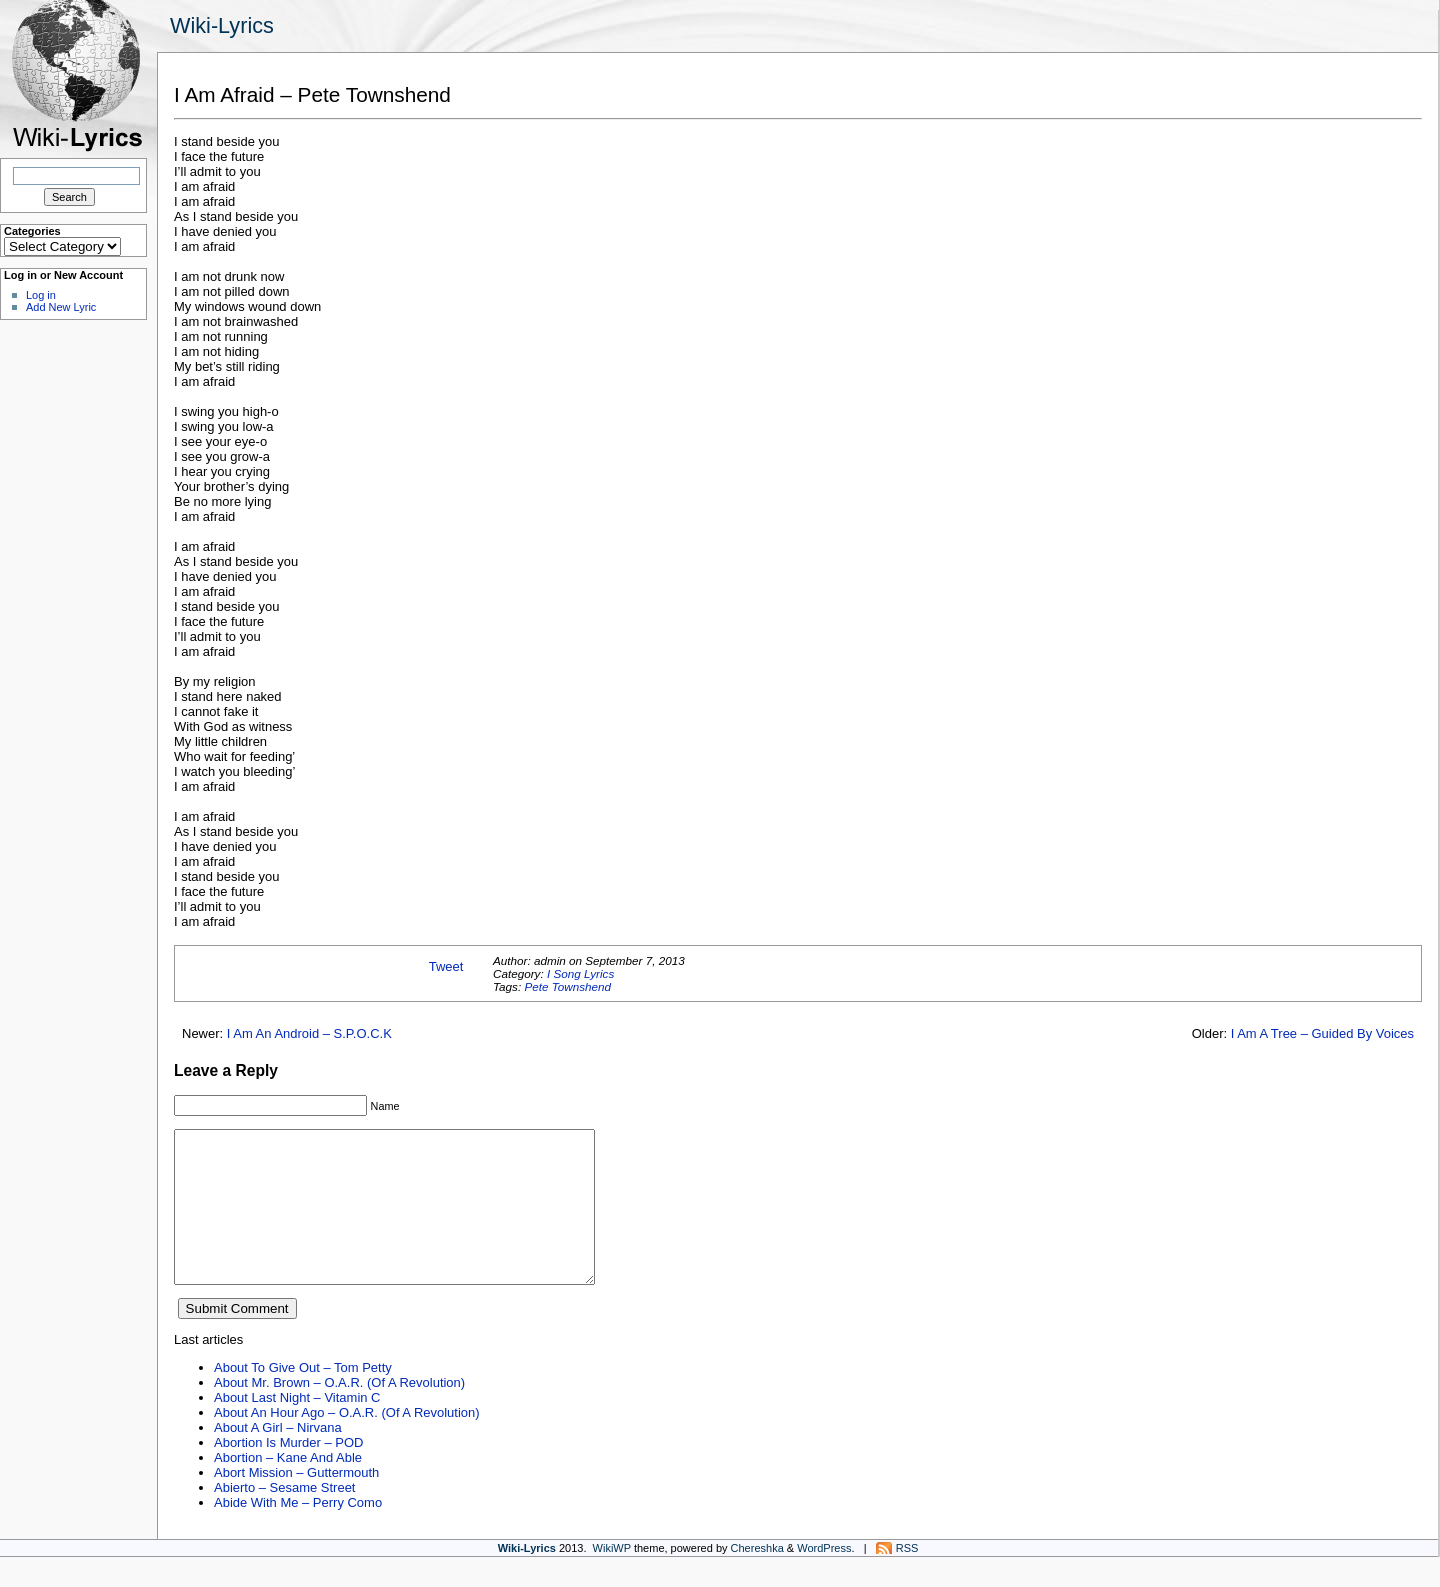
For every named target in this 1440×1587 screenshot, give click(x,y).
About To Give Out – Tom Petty (303, 1397)
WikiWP (612, 1578)
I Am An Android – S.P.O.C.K (309, 1033)
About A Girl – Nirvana (278, 1457)
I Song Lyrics (580, 973)
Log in (41, 295)
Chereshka (757, 1578)
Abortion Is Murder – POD (288, 1472)
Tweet (446, 966)
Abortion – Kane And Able (288, 1487)
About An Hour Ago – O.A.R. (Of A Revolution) (347, 1442)
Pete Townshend (567, 986)
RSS (907, 1578)
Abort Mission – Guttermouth (296, 1502)
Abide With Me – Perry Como (298, 1532)
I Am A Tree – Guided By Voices (1322, 1033)
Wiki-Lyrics (222, 25)
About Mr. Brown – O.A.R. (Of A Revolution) (339, 1412)
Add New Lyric (61, 307)
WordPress (824, 1578)
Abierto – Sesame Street (284, 1517)
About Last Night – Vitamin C (297, 1427)
